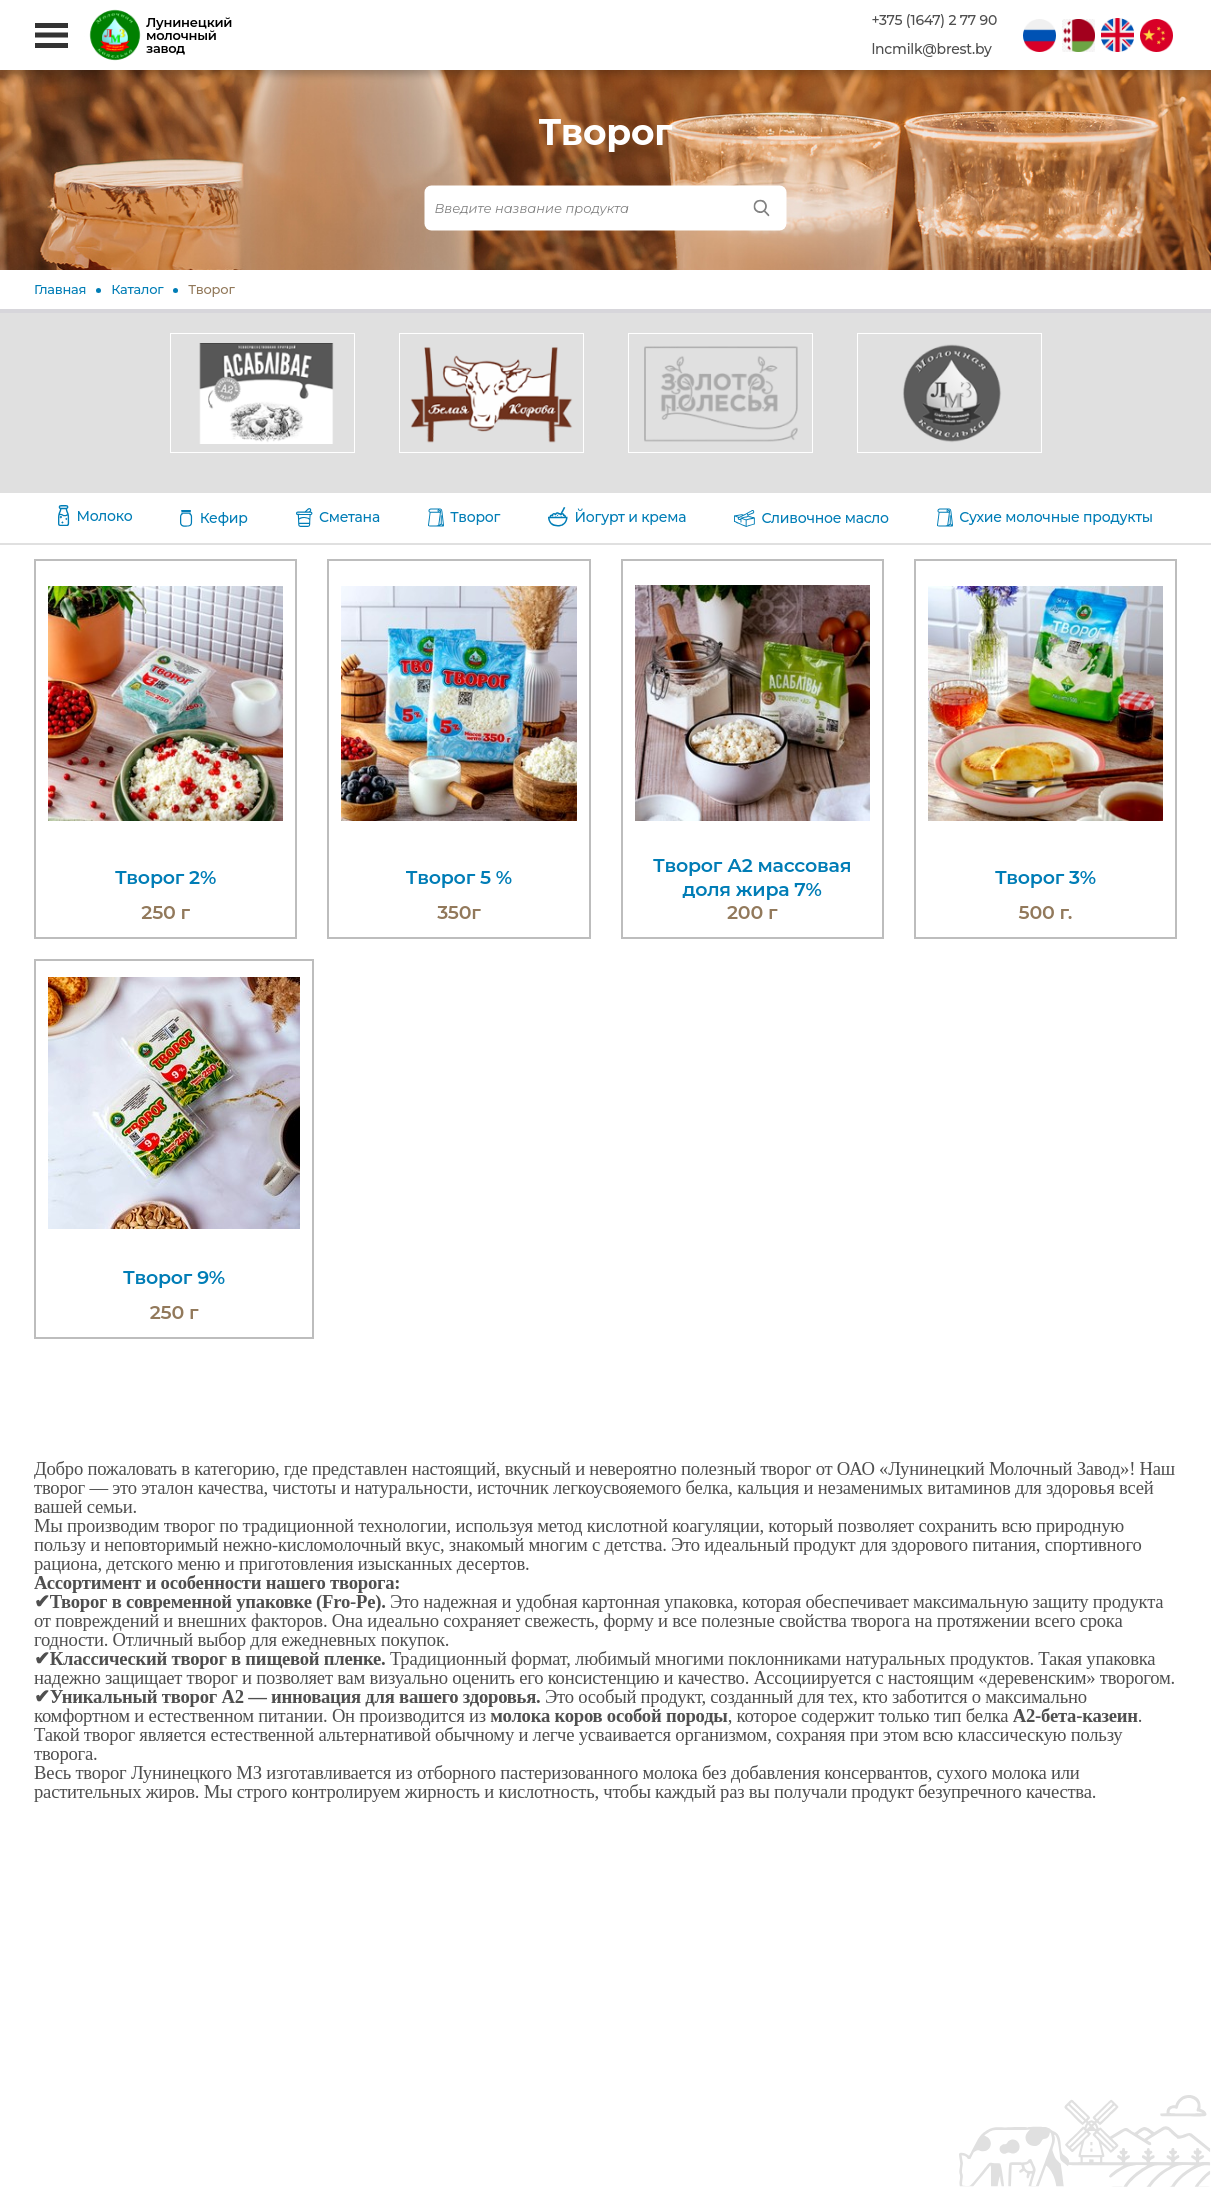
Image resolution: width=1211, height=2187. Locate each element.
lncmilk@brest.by (931, 49)
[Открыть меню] (51, 35)
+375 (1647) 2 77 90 (934, 20)
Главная (60, 289)
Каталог (137, 289)
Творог (211, 289)
